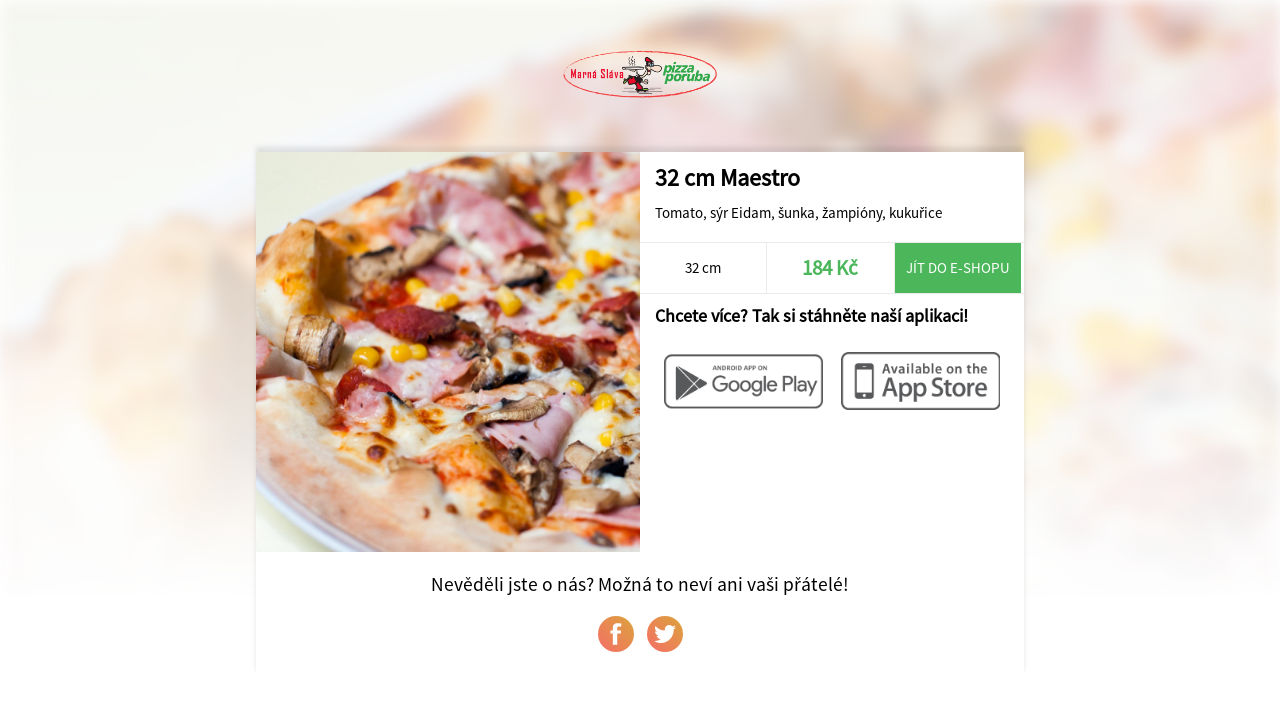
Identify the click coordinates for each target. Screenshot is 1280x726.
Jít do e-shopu (958, 267)
